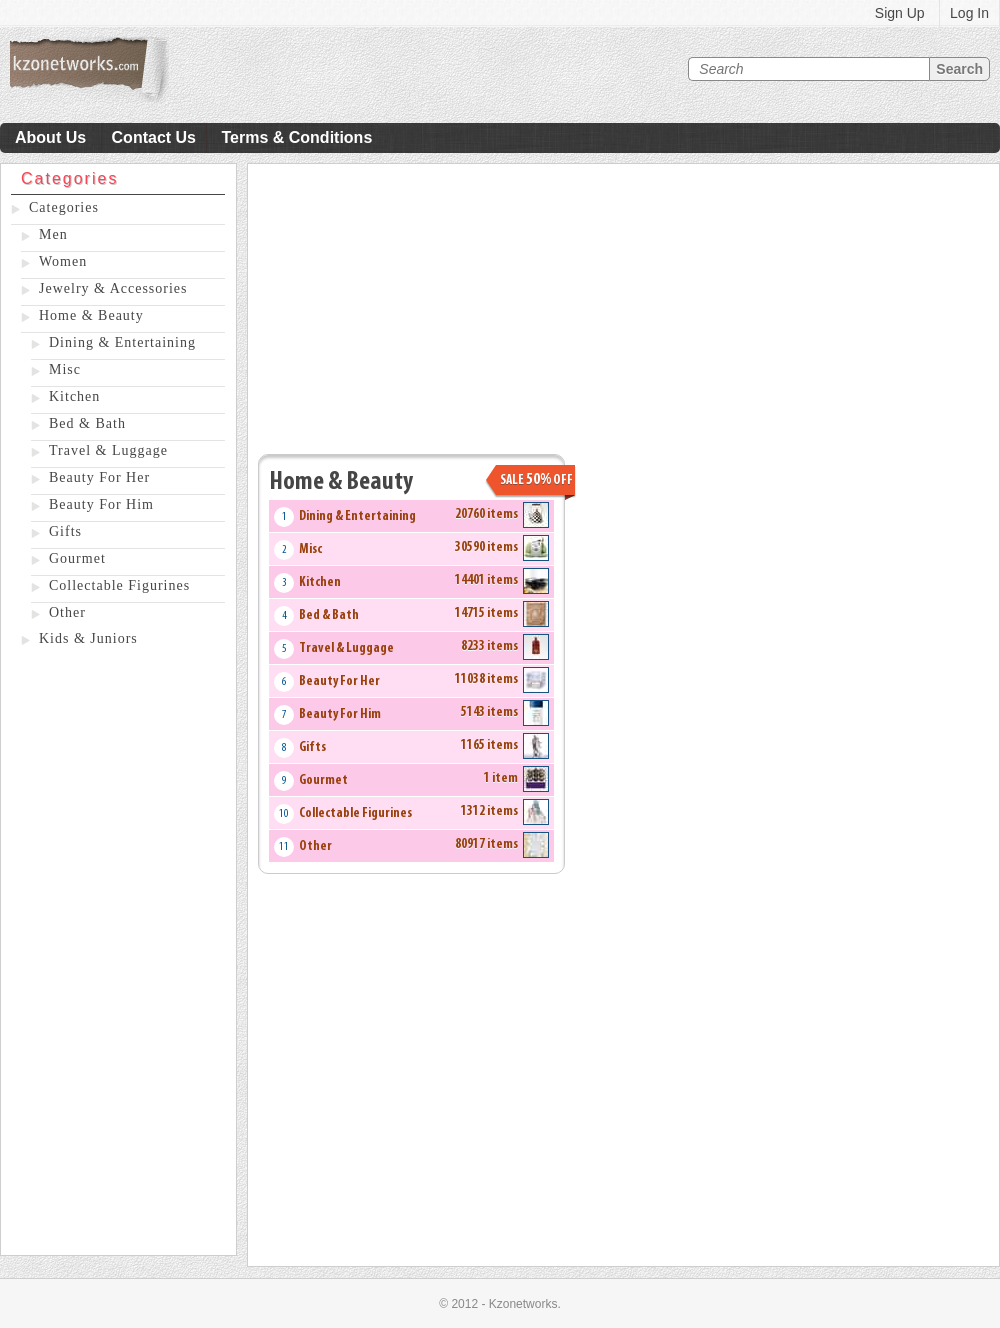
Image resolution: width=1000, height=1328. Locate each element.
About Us (50, 137)
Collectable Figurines (119, 585)
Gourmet (77, 558)
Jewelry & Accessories (113, 288)
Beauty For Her (99, 477)
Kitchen (74, 396)
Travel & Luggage (108, 450)
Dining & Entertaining (122, 342)
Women (63, 261)
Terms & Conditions (296, 137)
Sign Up (900, 13)
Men (53, 234)
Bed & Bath (87, 423)
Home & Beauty (91, 315)
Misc (65, 369)
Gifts (65, 531)
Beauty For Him (101, 504)
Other (67, 612)
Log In (969, 13)
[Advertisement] (118, 955)
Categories (64, 207)
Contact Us (154, 137)
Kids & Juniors (88, 638)
